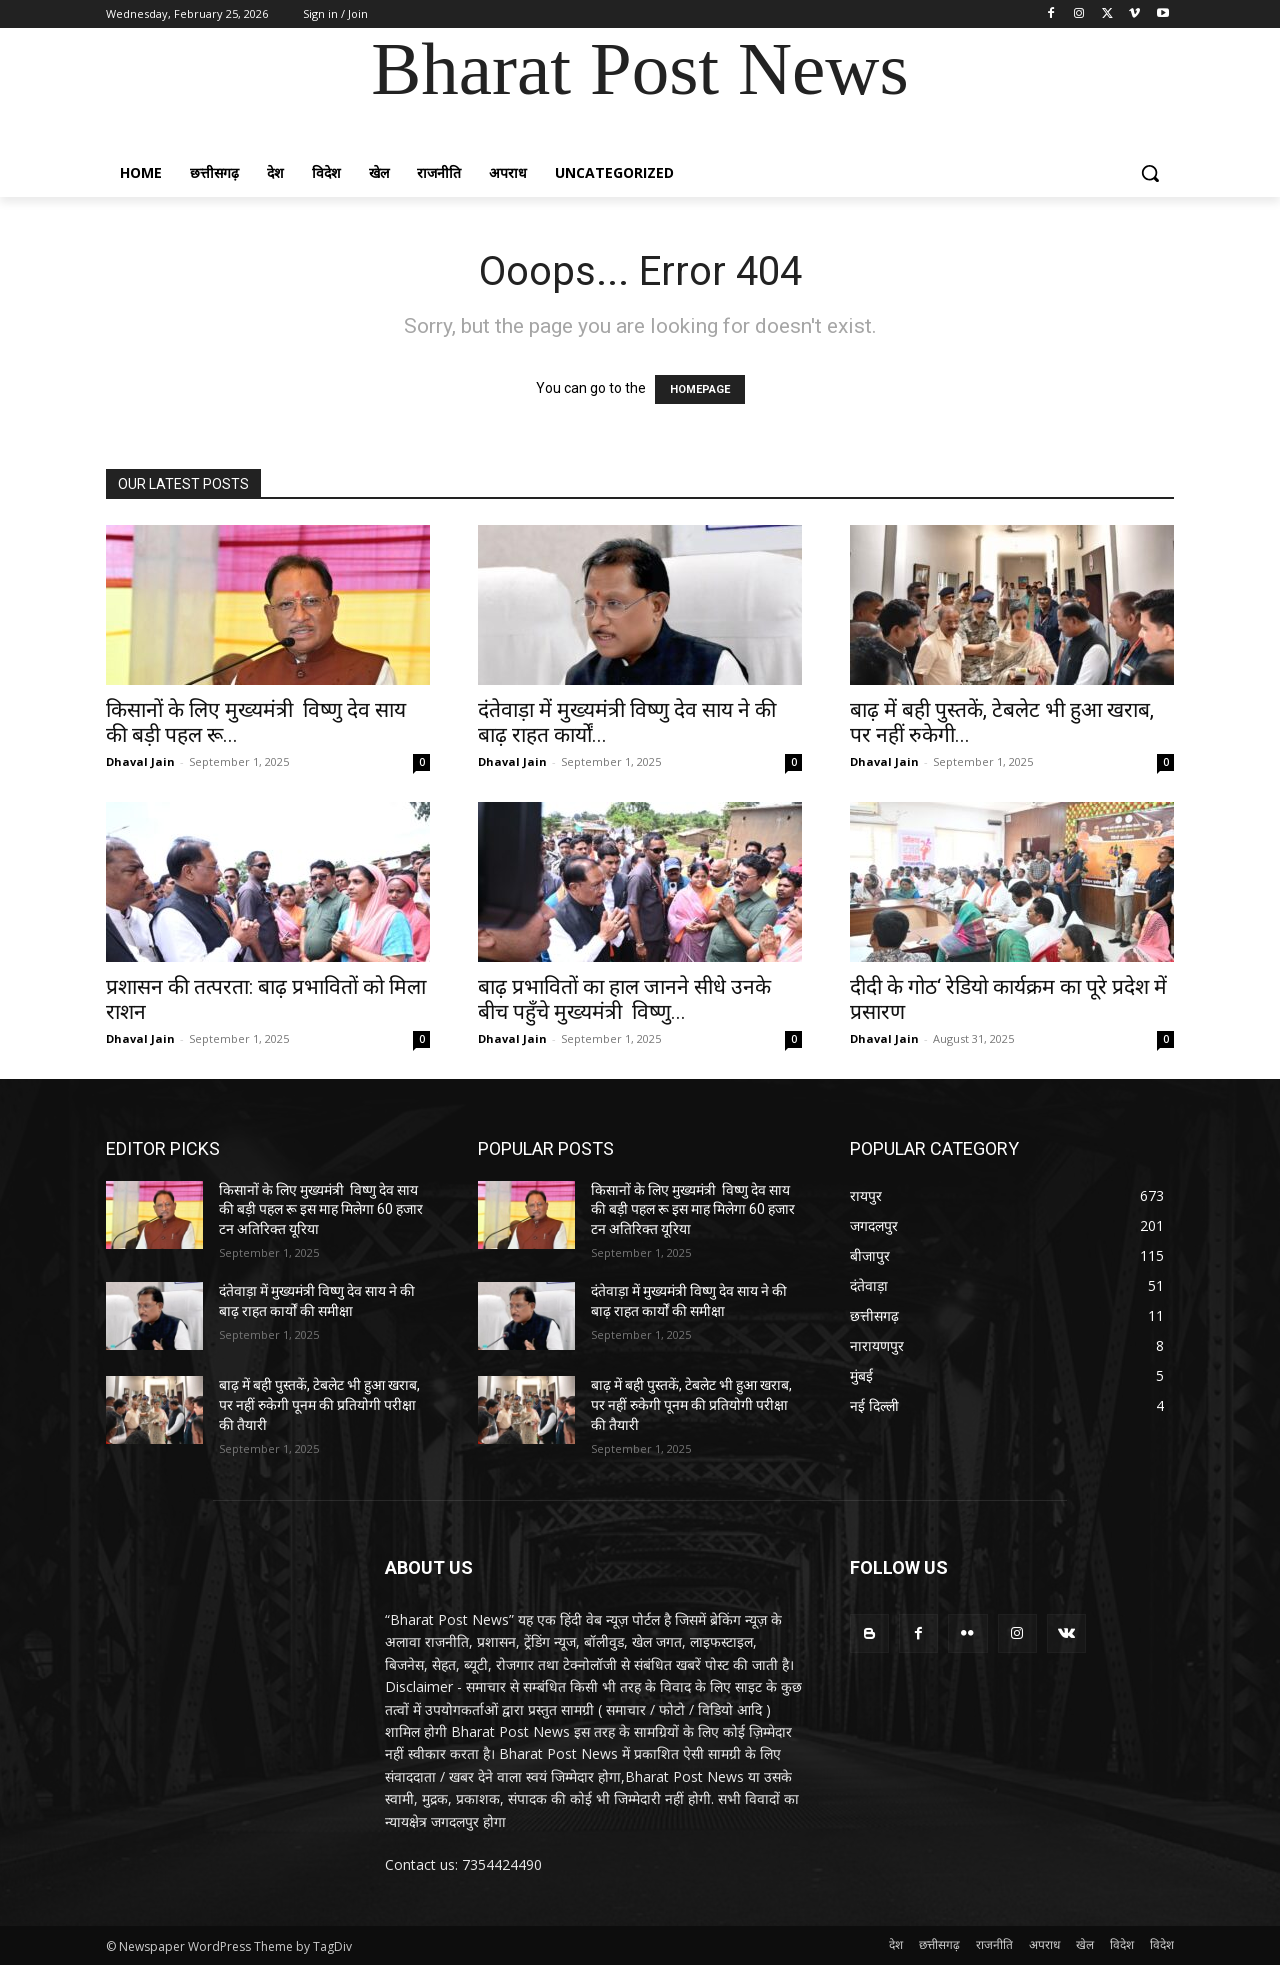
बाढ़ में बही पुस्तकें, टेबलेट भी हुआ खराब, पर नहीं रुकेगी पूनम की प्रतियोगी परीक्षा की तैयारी (319, 1404)
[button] (1150, 173)
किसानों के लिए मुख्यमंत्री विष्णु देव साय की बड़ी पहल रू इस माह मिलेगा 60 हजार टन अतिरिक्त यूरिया (321, 1209)
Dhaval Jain (140, 761)
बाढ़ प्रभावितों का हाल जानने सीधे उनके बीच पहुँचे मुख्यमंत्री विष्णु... (624, 999)
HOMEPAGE (700, 389)
